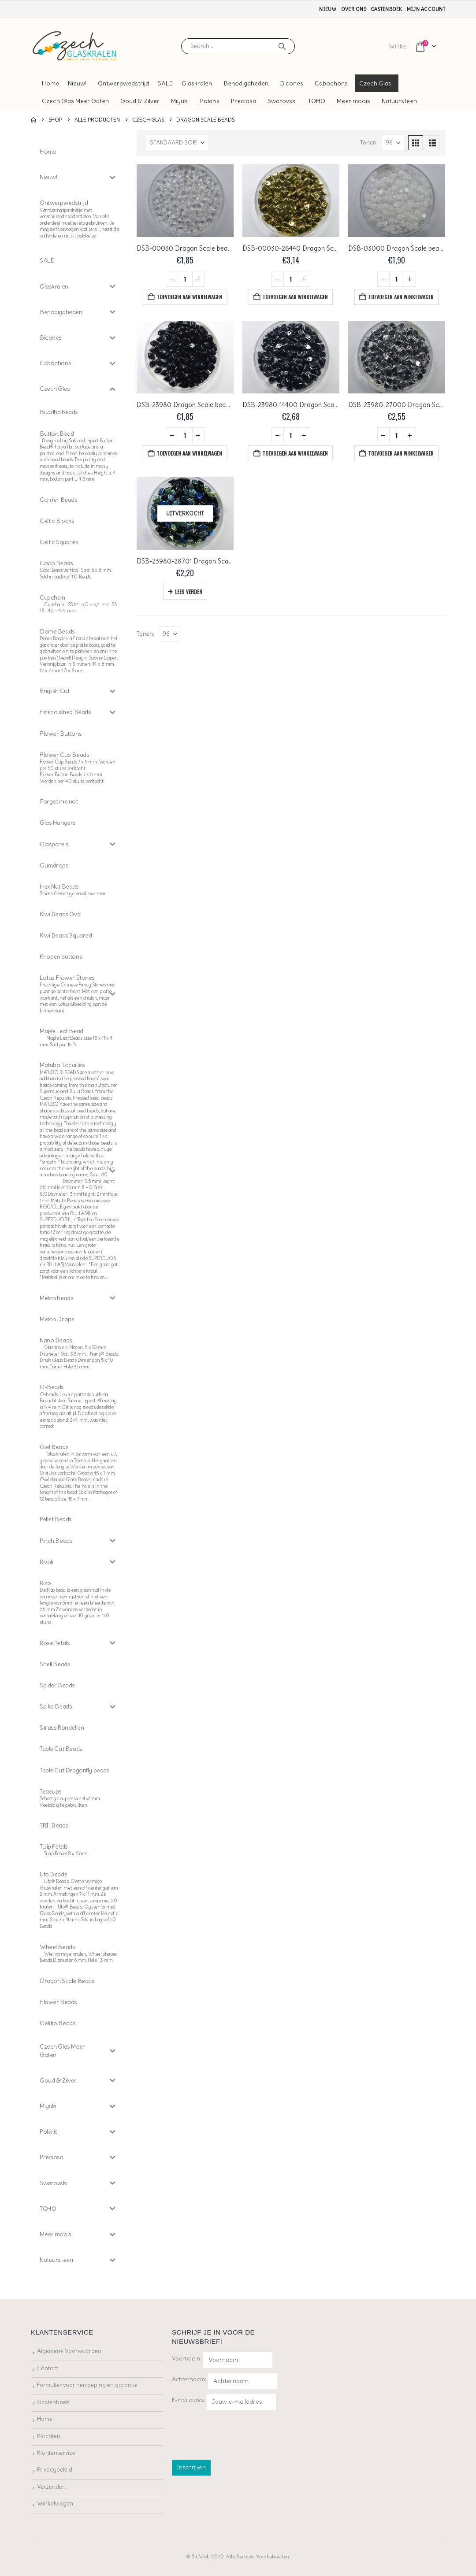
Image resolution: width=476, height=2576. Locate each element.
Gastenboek (386, 9)
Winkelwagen (55, 2503)
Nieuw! (77, 83)
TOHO (316, 101)
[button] (415, 142)
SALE (165, 83)
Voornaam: (186, 2358)
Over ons (353, 9)
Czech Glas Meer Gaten (75, 101)
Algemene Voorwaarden (69, 2351)
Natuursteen (399, 101)
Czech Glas (375, 83)
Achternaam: (189, 2379)
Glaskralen (197, 83)
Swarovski (282, 101)
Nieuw (327, 9)
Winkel (398, 46)
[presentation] (239, 2433)
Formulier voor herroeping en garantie (87, 2385)
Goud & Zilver (140, 101)
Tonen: (369, 142)
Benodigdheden (245, 83)
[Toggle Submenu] (112, 177)
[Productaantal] (185, 279)
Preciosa (243, 101)
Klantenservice (56, 2453)
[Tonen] (393, 142)
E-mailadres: (224, 2402)
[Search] (282, 46)
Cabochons (331, 83)
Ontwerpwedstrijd (123, 83)
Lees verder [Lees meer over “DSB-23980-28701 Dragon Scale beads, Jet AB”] (188, 591)
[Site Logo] (75, 46)
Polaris (209, 101)
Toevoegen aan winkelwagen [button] (189, 296)
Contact (47, 2368)
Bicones (291, 83)
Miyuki (180, 101)
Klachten (48, 2436)
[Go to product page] (185, 200)
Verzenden (51, 2487)
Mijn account (426, 9)
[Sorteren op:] (177, 142)
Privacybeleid (54, 2469)
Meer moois (353, 101)
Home (50, 83)
